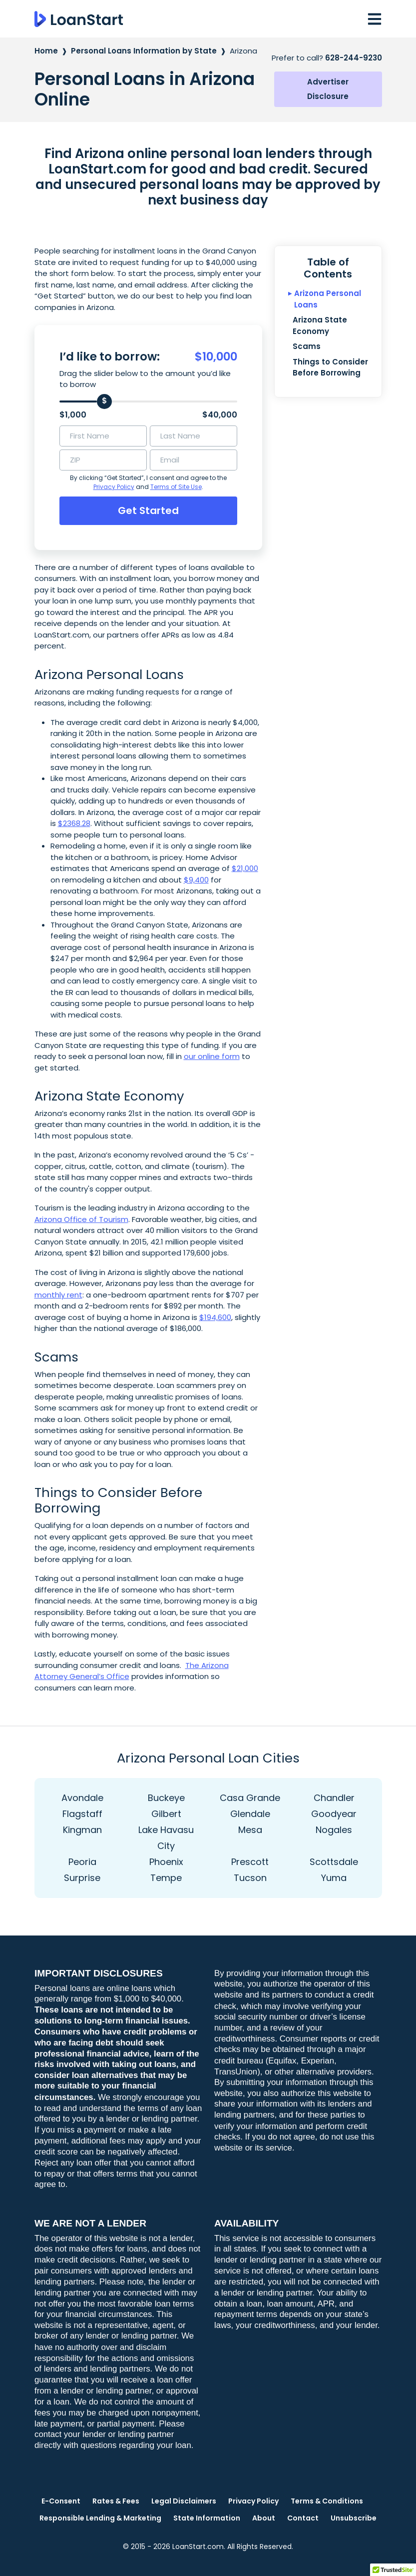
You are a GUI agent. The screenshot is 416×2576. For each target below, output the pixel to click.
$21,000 (245, 868)
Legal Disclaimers (183, 2501)
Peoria (82, 1862)
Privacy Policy (113, 486)
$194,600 (215, 1317)
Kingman (82, 1830)
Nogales (334, 1830)
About (263, 2518)
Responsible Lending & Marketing (100, 2518)
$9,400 (196, 879)
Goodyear (334, 1814)
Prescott (250, 1862)
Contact (303, 2518)
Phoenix (166, 1862)
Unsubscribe (354, 2518)
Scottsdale (334, 1862)
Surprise (82, 1878)
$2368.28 (74, 823)
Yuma (334, 1878)
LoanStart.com (198, 2547)
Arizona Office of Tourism (81, 1219)
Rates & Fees (115, 2501)
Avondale (82, 1798)
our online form (212, 1056)
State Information (206, 2518)
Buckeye (166, 1798)
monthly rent (58, 1295)
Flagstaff (82, 1814)
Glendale (250, 1814)
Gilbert (166, 1814)
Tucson (250, 1878)
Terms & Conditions (327, 2501)
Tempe (166, 1878)
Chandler (334, 1798)
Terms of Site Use (176, 486)
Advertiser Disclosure (328, 89)
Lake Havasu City (166, 1838)
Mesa (250, 1830)
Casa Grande (250, 1798)
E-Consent (60, 2501)
